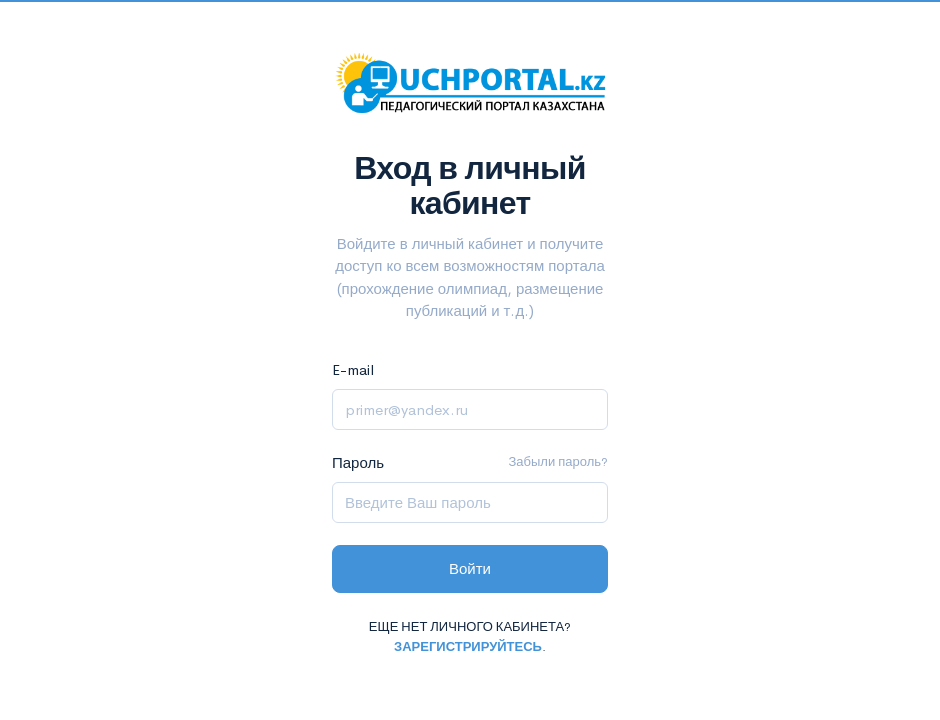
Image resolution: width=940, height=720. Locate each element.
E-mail (353, 369)
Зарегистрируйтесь (468, 646)
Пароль (358, 462)
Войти (470, 568)
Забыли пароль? (558, 461)
